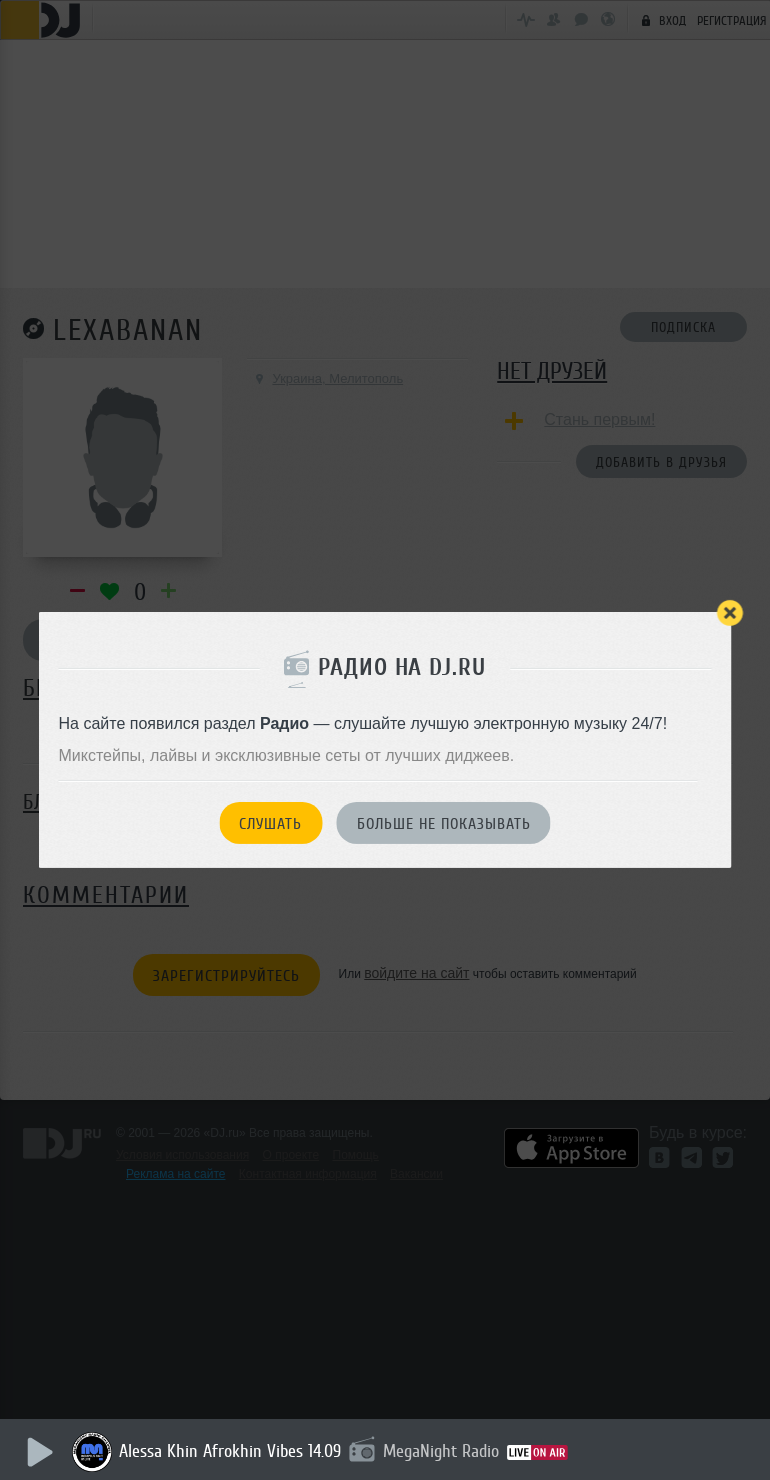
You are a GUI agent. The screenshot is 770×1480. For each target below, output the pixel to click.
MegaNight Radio (444, 1451)
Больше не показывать (444, 824)
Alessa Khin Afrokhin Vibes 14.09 (233, 1451)
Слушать (270, 824)
